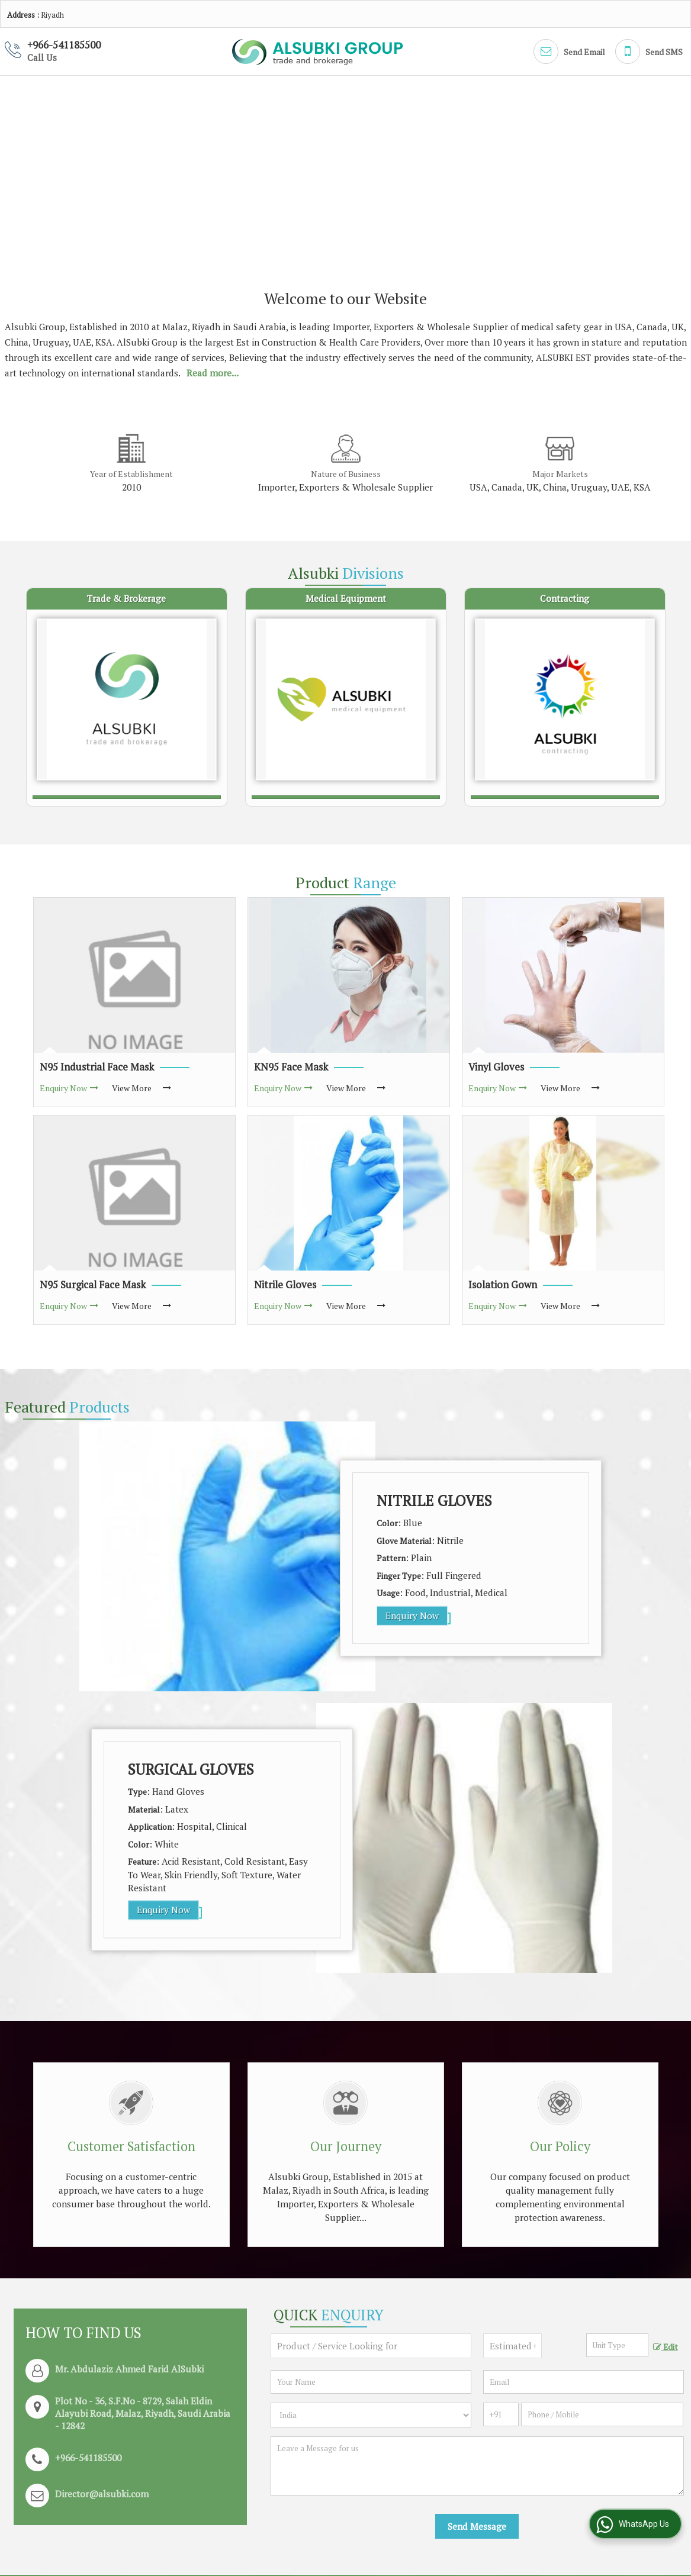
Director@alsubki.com (102, 2494)
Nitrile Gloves (285, 1284)
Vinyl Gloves (496, 1066)
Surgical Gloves (191, 1769)
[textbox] (617, 2345)
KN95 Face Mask (291, 1066)
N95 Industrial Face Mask (97, 1066)
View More (132, 1088)
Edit (665, 2347)
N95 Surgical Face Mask (93, 1284)
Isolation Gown (502, 1284)
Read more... (213, 373)
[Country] (371, 2415)
